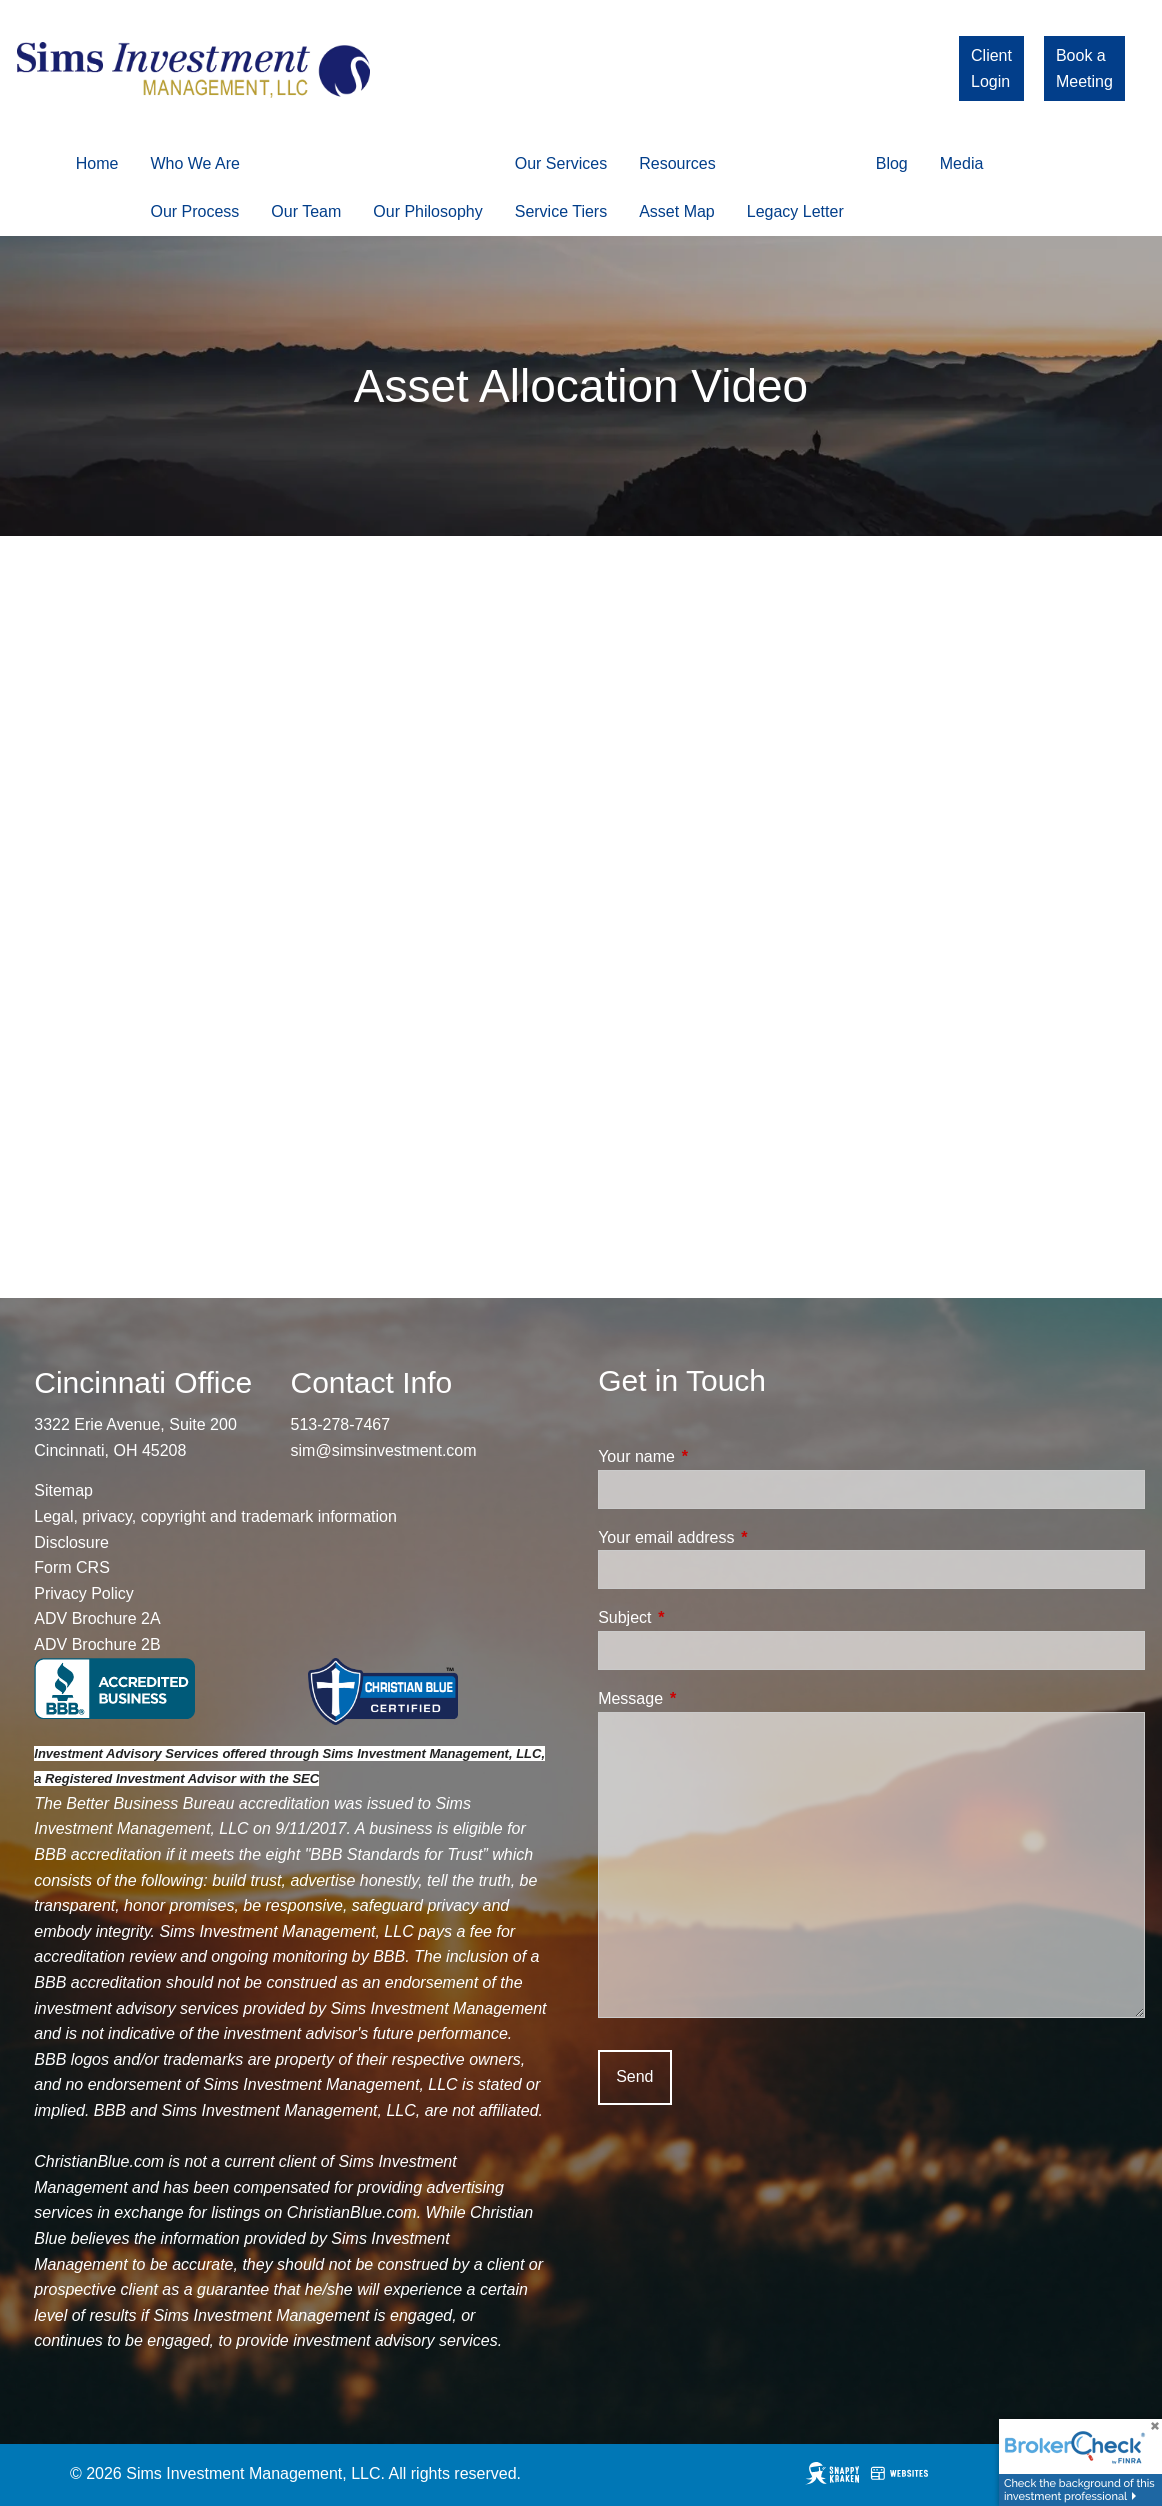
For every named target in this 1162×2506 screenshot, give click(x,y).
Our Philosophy (427, 211)
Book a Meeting (1084, 68)
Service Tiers (561, 211)
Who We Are (195, 163)
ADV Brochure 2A (97, 1618)
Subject (700, 1617)
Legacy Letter (795, 211)
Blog (892, 163)
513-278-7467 (341, 1424)
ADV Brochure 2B (97, 1644)
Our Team (306, 211)
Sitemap (63, 1490)
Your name (712, 1456)
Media (962, 163)
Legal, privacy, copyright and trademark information (215, 1516)
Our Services (561, 163)
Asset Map (677, 211)
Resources (677, 163)
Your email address (742, 1537)
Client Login (991, 68)
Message (706, 1698)
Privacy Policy (84, 1593)
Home (97, 163)
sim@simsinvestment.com (384, 1450)
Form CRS (72, 1567)
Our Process (194, 211)
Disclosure (71, 1542)
